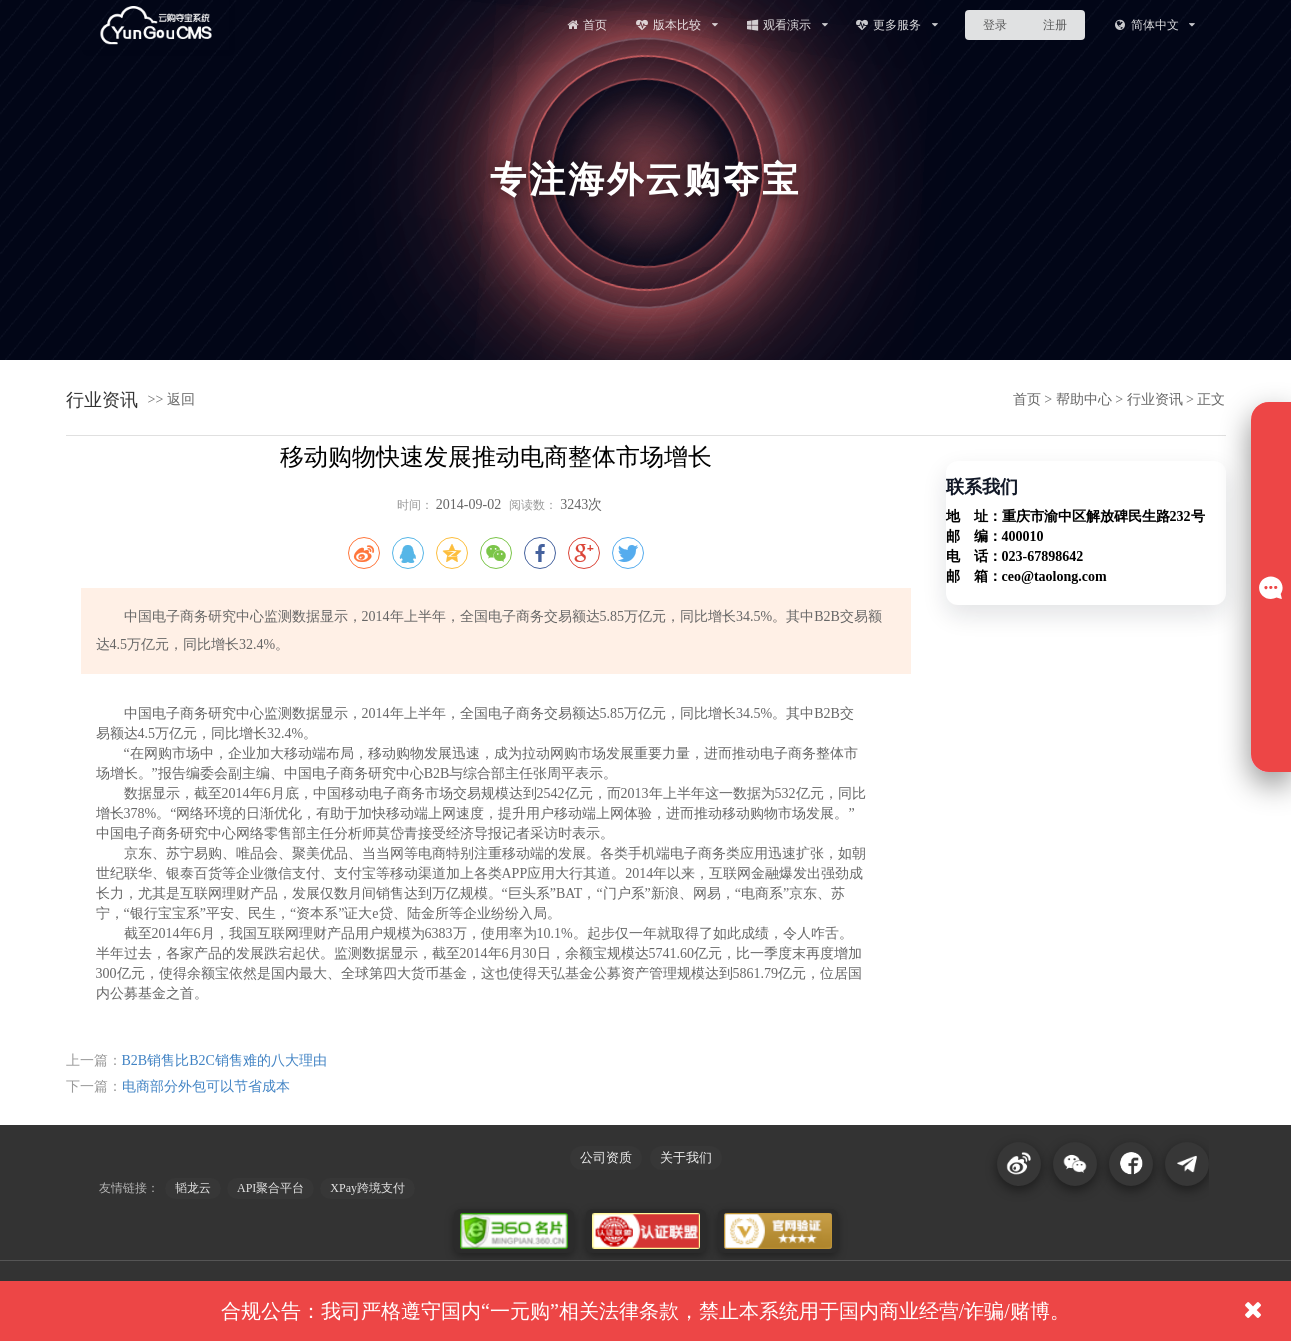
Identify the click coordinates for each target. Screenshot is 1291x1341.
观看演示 (786, 24)
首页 (586, 24)
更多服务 (896, 24)
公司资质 (606, 1157)
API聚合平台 (270, 1188)
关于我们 (686, 1157)
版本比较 (676, 24)
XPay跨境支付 (367, 1188)
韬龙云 (193, 1188)
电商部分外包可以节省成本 (206, 1086)
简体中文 (1154, 24)
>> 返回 (171, 399)
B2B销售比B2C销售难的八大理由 (224, 1060)
